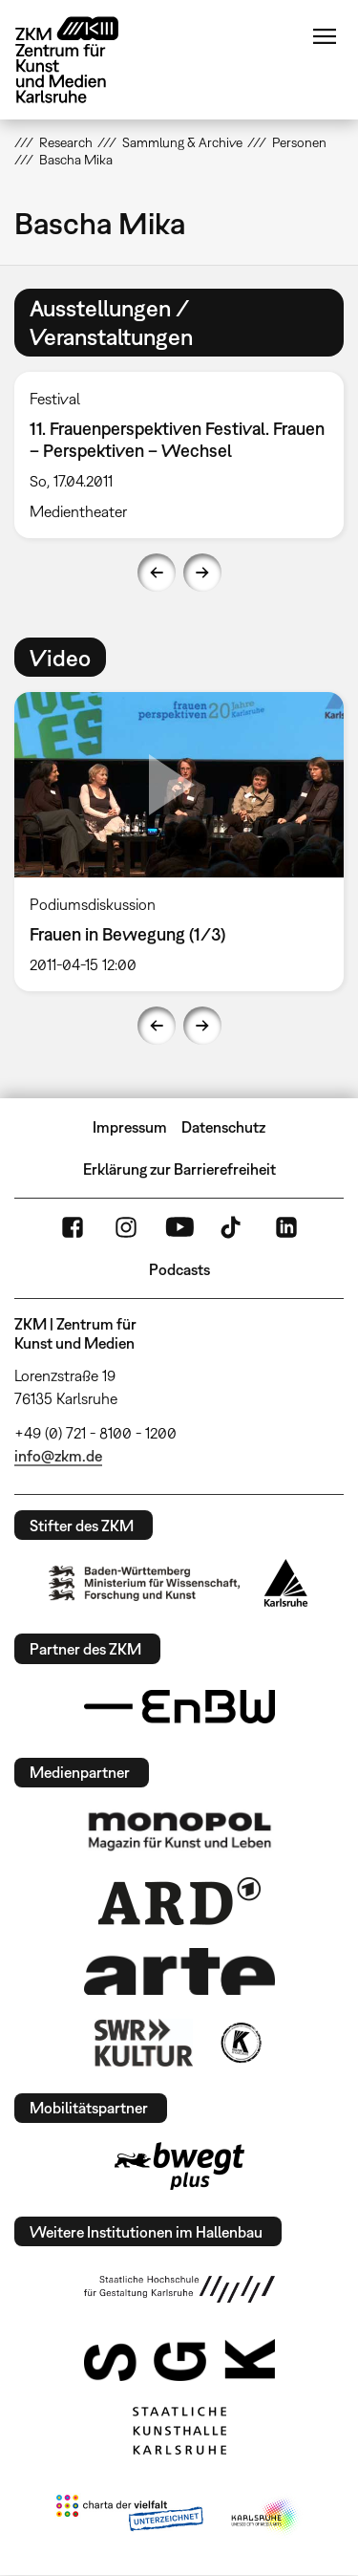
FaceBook (72, 1227)
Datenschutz (223, 1127)
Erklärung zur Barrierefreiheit (179, 1169)
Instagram (126, 1227)
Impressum (130, 1127)
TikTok (233, 1227)
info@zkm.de (58, 1455)
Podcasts (179, 1269)
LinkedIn (286, 1227)
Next (202, 572)
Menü (324, 36)
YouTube (179, 1227)
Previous (156, 572)
